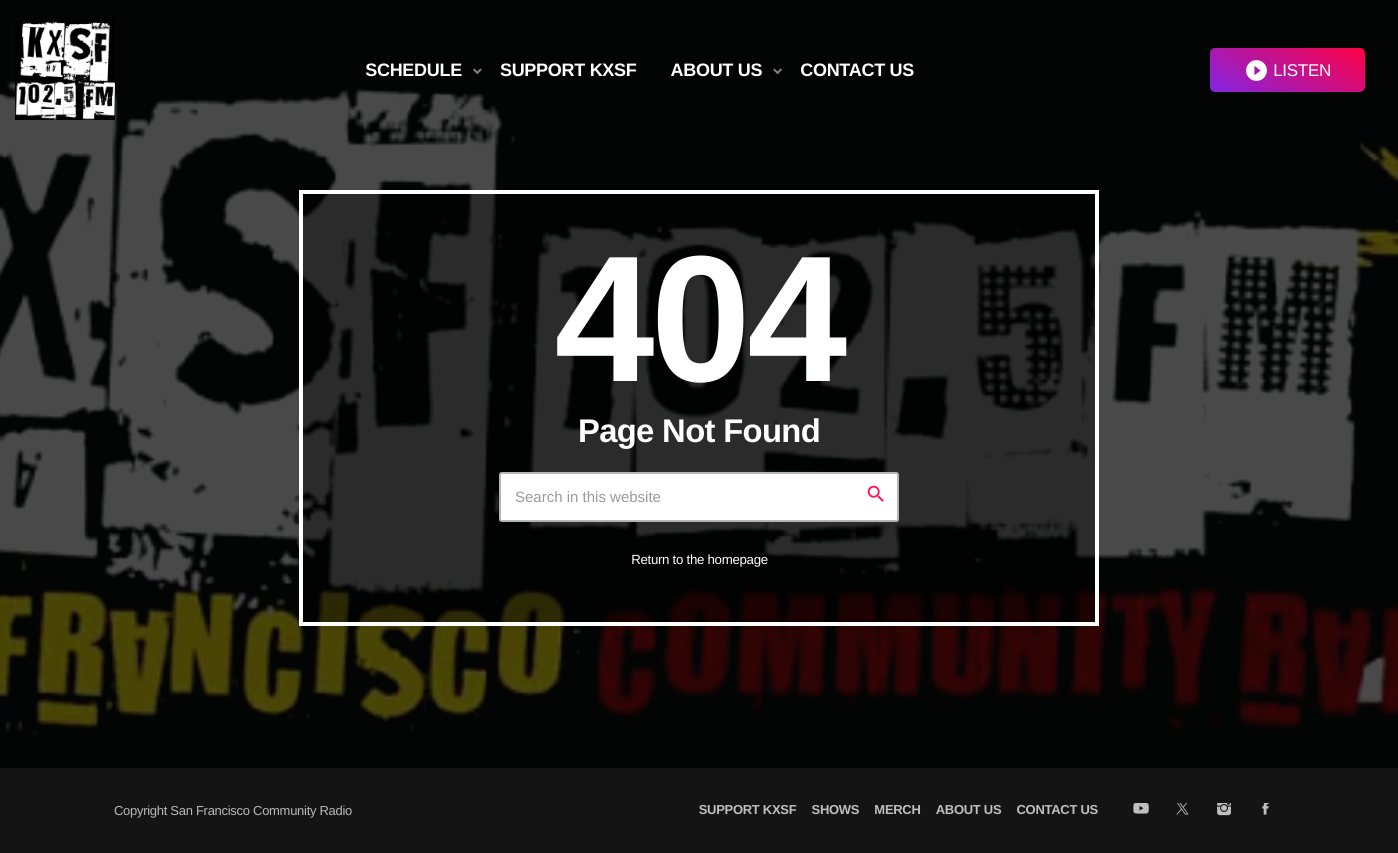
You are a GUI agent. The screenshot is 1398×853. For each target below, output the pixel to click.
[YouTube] (1140, 810)
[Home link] (65, 70)
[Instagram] (1223, 810)
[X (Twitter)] (1182, 810)
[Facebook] (1265, 810)
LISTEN (1287, 70)
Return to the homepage (699, 559)
